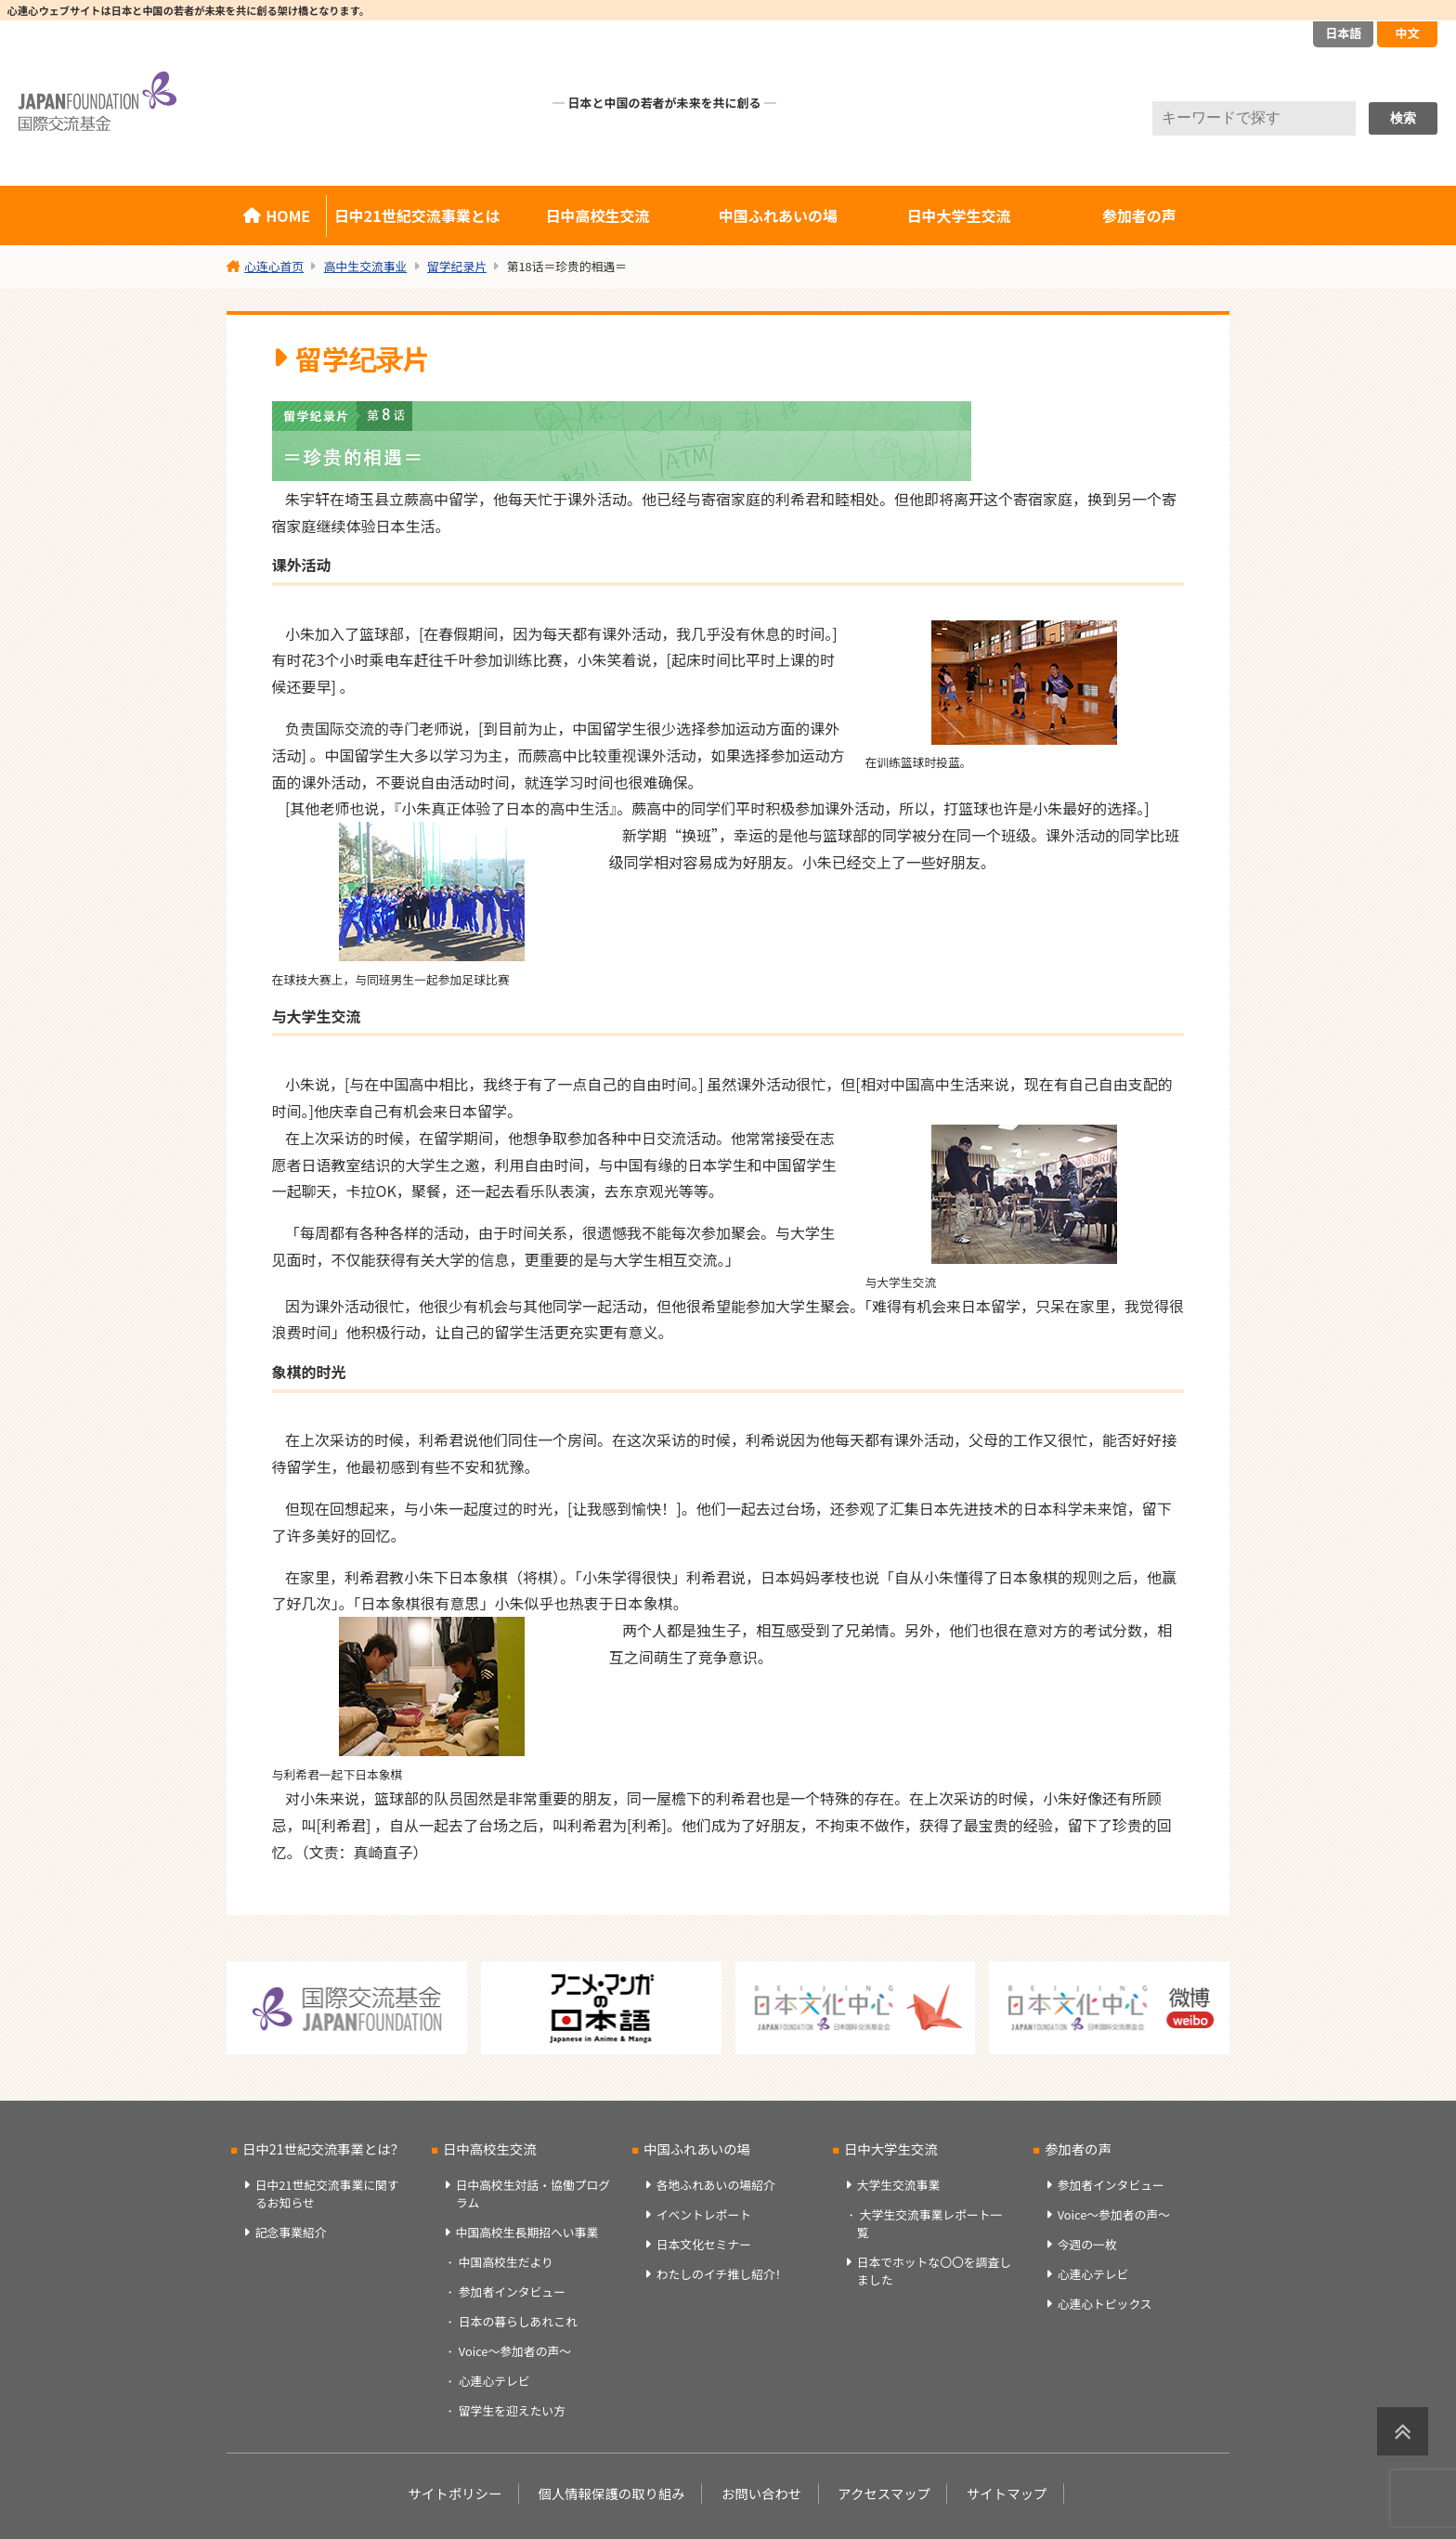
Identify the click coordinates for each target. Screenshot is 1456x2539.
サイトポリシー (455, 2493)
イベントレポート (703, 2214)
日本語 (1343, 33)
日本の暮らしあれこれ (518, 2321)
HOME (288, 215)
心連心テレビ (494, 2380)
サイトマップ (1006, 2493)
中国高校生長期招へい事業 (527, 2232)
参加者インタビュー (512, 2291)
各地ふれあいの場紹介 (715, 2185)
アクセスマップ (884, 2493)
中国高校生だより (506, 2262)
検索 (1403, 118)
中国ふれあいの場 (778, 215)
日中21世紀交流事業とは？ (323, 2148)
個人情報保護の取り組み (611, 2493)
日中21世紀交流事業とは (417, 215)
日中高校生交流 (598, 215)
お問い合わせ (761, 2493)
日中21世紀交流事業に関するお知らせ (327, 2193)
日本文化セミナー (703, 2244)
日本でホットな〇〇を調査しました (934, 2270)
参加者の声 (1139, 215)
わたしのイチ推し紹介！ (721, 2274)
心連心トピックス (1105, 2303)
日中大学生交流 (958, 215)
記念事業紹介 (291, 2232)
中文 (1407, 33)
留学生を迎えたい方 (512, 2410)
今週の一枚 (1087, 2244)
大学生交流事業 (899, 2185)
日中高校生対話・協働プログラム (533, 2193)
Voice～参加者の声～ (515, 2351)
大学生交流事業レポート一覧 (929, 2223)
